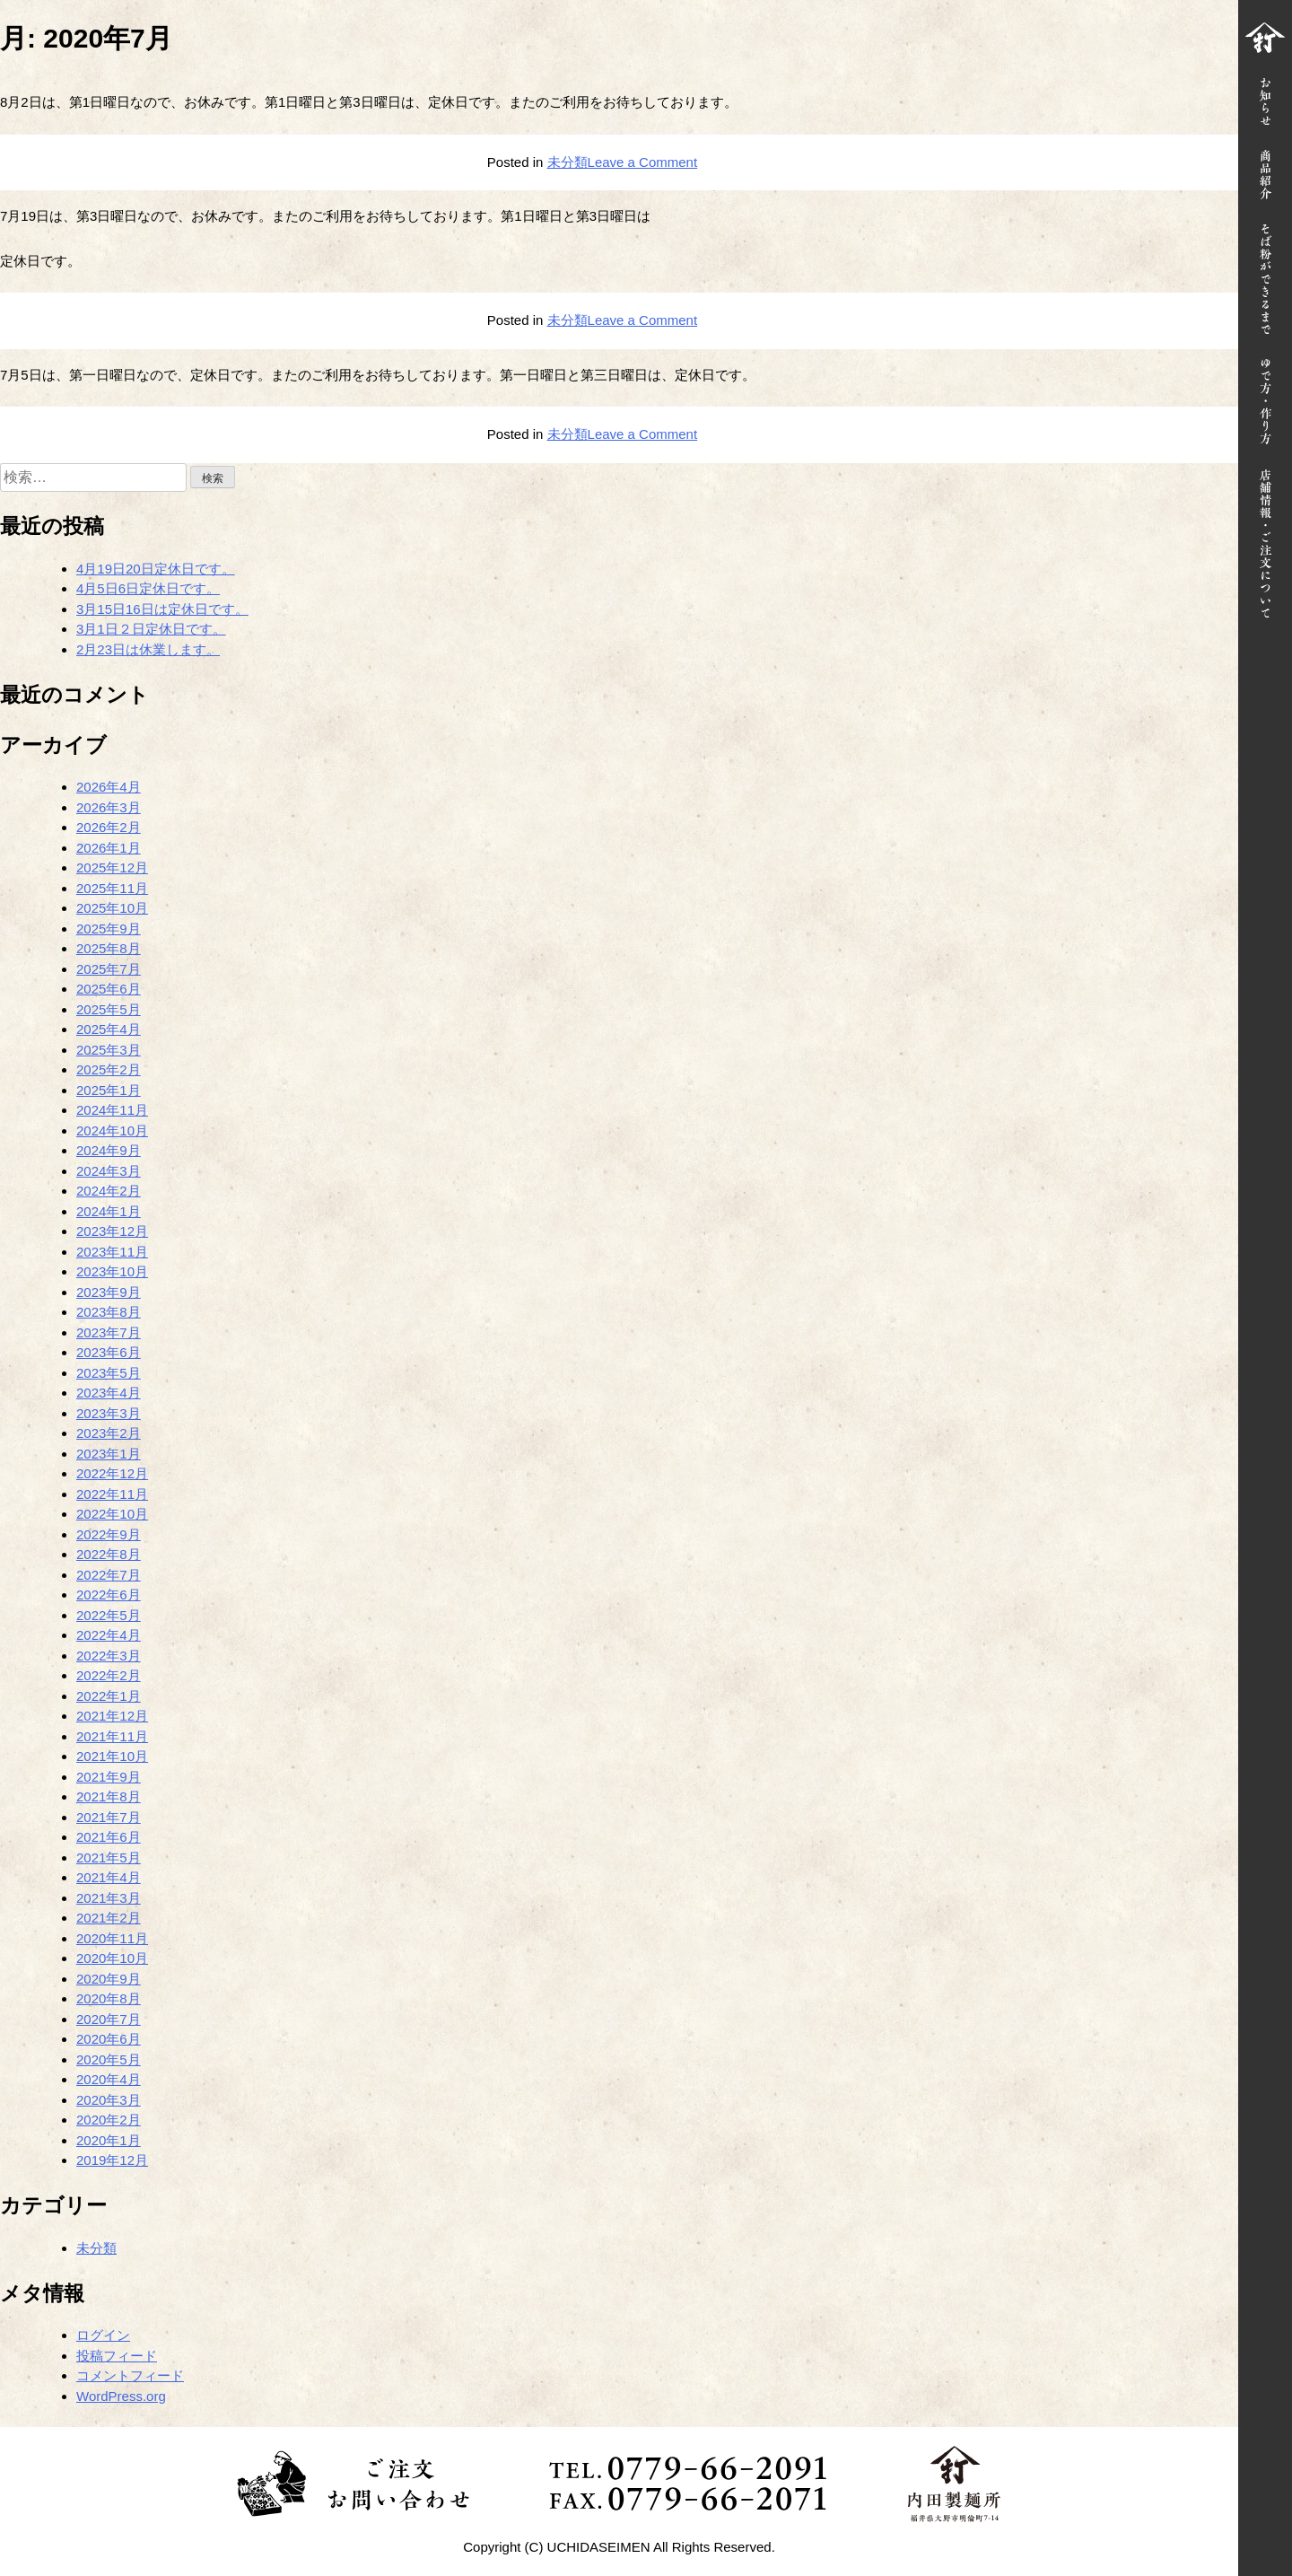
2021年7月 (108, 1817)
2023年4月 (108, 1392)
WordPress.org (121, 2396)
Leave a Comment (643, 162)
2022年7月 (108, 1574)
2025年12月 (112, 867)
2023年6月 (108, 1352)
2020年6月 (108, 2038)
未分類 (567, 162)
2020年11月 (112, 1938)
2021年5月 (108, 1857)
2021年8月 (108, 1796)
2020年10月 (112, 1958)
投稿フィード (116, 2355)
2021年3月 (108, 1898)
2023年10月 (112, 1271)
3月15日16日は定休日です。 (162, 609)
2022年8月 (108, 1554)
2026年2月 (108, 827)
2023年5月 (108, 1372)
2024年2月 (108, 1190)
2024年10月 (112, 1130)
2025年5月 (108, 1009)
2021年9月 (108, 1776)
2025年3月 (108, 1049)
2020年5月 (108, 2059)
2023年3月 (108, 1413)
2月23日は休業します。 (148, 649)
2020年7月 (108, 2019)
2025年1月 (108, 1090)
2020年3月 (108, 2099)
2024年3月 (108, 1170)
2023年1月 (108, 1453)
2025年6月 (108, 988)
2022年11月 (112, 1494)
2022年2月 (108, 1675)
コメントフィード (130, 2375)
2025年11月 (112, 888)
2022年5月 (108, 1615)
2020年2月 (108, 2119)
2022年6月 (108, 1594)
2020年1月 (108, 2140)
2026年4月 (108, 786)
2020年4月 (108, 2079)
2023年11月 (112, 1251)
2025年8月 (108, 948)
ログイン (103, 2335)
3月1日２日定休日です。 (151, 628)
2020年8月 (108, 1998)
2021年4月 (108, 1877)
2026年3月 (108, 807)
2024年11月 (112, 1109)
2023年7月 (108, 1332)
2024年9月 (108, 1150)
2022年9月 (108, 1534)
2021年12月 (112, 1715)
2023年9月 (108, 1292)
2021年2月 (108, 1917)
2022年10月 (112, 1513)
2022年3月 (108, 1655)
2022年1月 (108, 1696)
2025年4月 (108, 1029)
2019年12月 (112, 2160)
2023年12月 (112, 1231)
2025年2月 (108, 1069)
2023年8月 (108, 1311)
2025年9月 (108, 928)
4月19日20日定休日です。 (155, 568)
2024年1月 (108, 1211)
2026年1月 (108, 847)
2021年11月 (112, 1736)
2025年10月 (112, 908)
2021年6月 (108, 1836)
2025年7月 (108, 969)
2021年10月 (112, 1756)
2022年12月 (112, 1473)
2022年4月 (108, 1635)
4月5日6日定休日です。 (148, 588)
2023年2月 (108, 1433)
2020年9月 (108, 1978)
